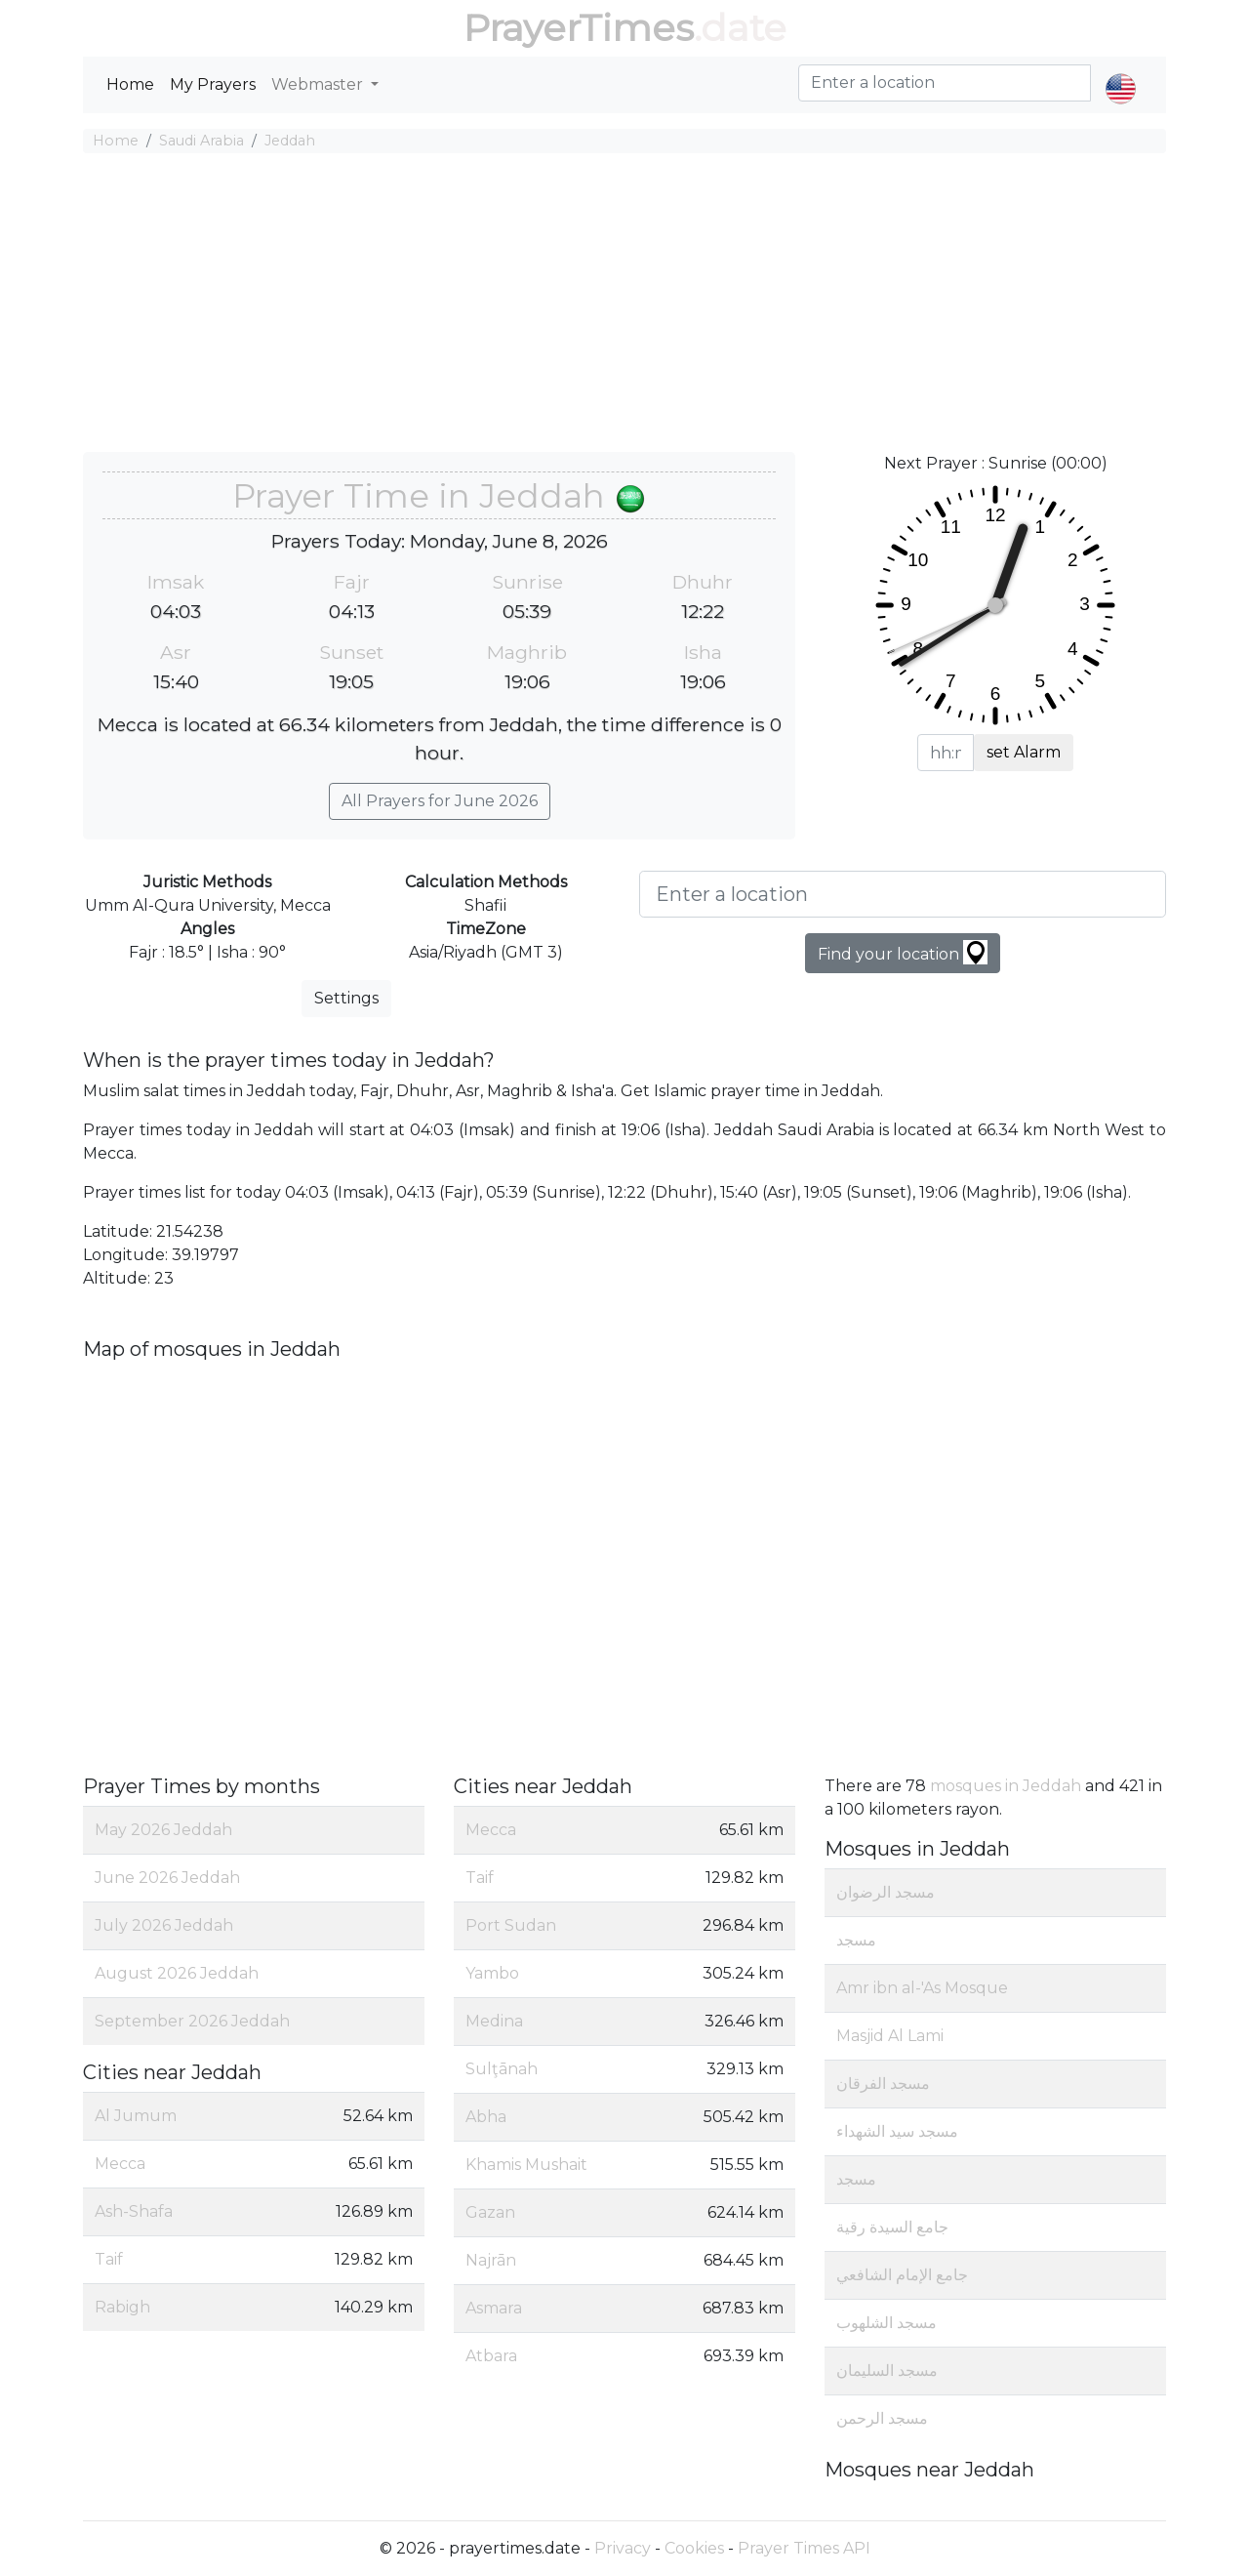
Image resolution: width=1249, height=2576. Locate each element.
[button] (1120, 72)
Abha (485, 2116)
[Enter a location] (902, 894)
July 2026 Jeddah (164, 1925)
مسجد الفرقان (883, 2083)
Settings (346, 998)
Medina (494, 2021)
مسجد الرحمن (882, 2418)
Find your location (902, 952)
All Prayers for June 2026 (440, 801)
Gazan (490, 2212)
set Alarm (1024, 752)
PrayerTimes (578, 28)
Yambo (492, 1973)
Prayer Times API (804, 2548)
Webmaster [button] (319, 84)
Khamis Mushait (526, 2164)
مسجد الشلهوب (886, 2322)
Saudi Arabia (201, 140)
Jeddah (289, 140)
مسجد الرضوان (885, 1892)
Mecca (120, 2163)
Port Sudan (510, 1925)
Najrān (490, 2260)
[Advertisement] (624, 305)
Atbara (491, 2356)
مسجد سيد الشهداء (897, 2131)
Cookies (694, 2548)
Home (130, 84)
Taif (109, 2259)
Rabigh (122, 2307)
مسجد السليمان (887, 2370)
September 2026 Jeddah (192, 2021)
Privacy (622, 2548)
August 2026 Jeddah (177, 1973)
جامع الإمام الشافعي (902, 2275)
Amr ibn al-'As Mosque (922, 1988)
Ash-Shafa (134, 2211)
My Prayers (213, 84)
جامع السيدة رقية (892, 2227)
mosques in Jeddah (1005, 1786)
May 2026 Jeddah (163, 1829)
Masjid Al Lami (890, 2035)
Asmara (493, 2308)
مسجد (856, 1940)
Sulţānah (501, 2069)
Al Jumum (136, 2115)
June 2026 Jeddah (167, 1877)
